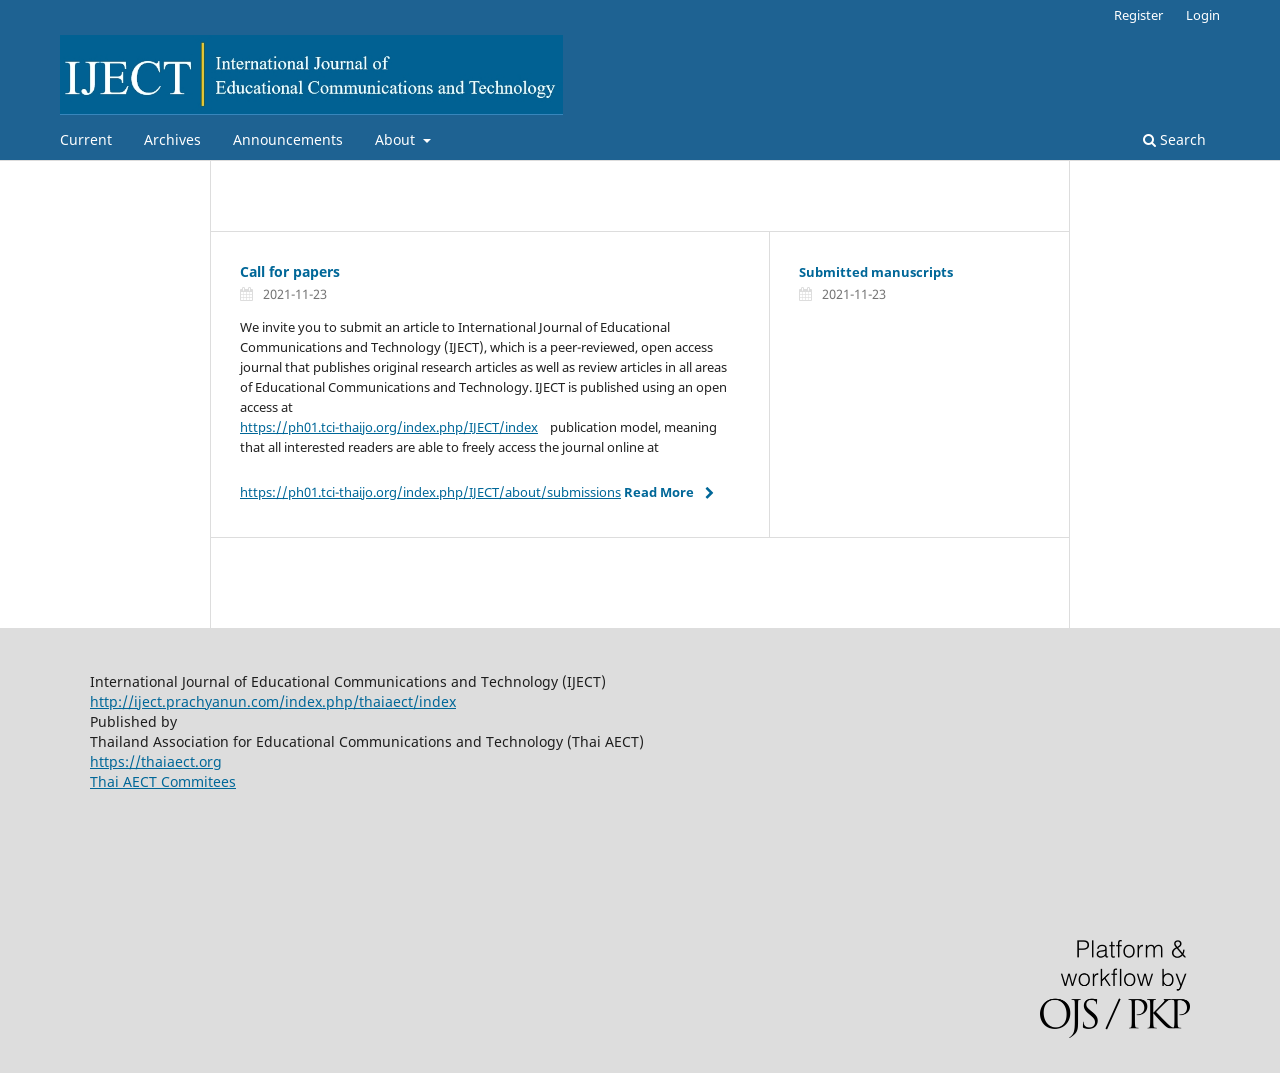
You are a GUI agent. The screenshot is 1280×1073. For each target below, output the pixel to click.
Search (1174, 139)
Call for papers (292, 271)
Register (1138, 15)
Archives (172, 139)
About (397, 139)
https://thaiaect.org (156, 761)
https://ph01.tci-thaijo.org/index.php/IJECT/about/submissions (430, 492)
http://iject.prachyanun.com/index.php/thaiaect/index (273, 701)
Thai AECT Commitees (163, 781)
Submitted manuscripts (876, 272)
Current (86, 139)
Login (1203, 15)
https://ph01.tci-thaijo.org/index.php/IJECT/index (389, 427)
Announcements (288, 139)
